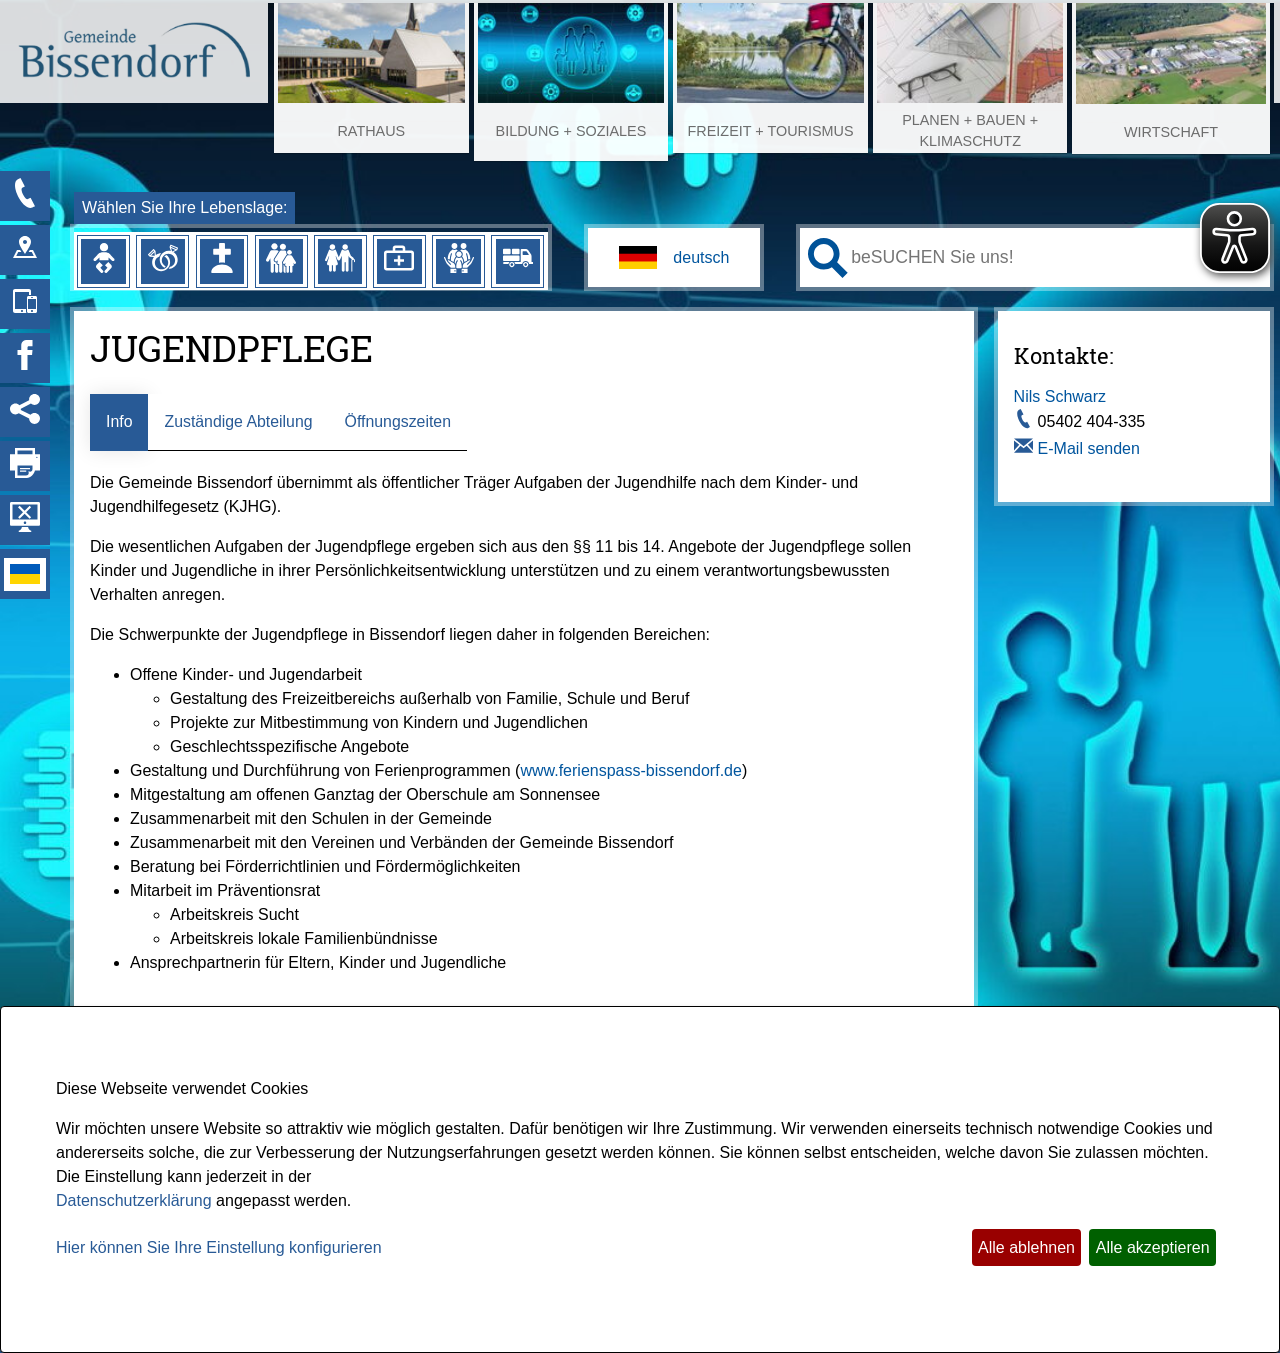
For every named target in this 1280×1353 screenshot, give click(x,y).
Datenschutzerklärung (134, 1200)
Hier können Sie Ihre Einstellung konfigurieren (219, 1247)
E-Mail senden (1089, 448)
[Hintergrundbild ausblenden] (25, 520)
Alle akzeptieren (1153, 1247)
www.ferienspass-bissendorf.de (630, 770)
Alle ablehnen (1026, 1247)
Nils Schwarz (1060, 396)
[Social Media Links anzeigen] (25, 412)
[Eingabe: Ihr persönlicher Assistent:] (1056, 257)
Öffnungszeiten (399, 421)
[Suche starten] (828, 258)
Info (119, 421)
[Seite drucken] (25, 466)
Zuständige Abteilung (239, 421)
